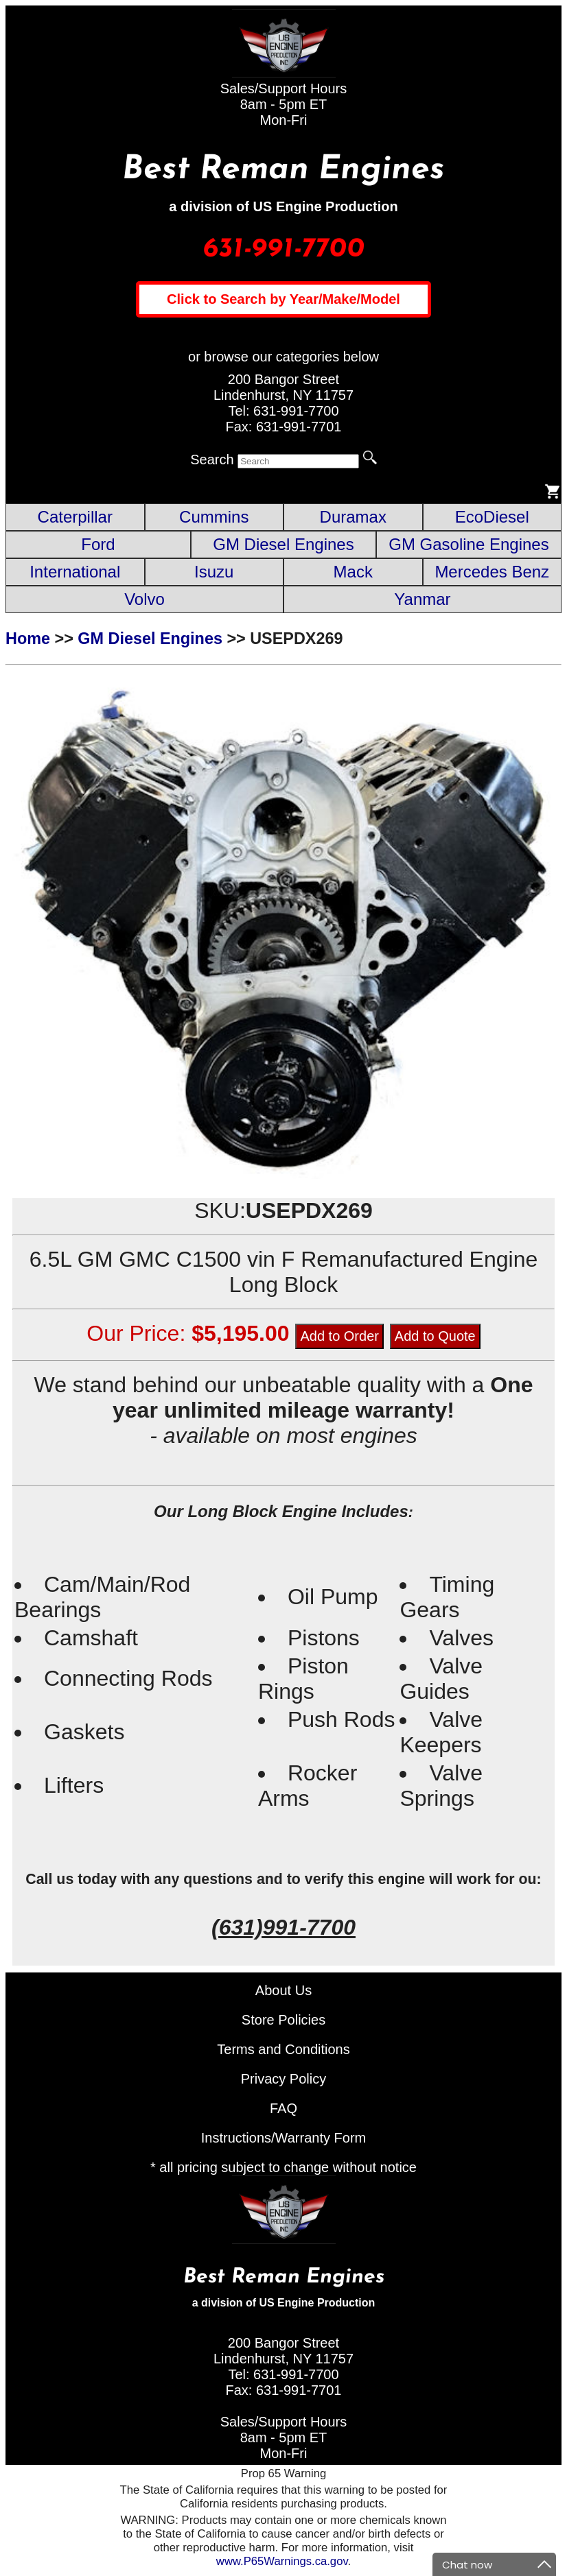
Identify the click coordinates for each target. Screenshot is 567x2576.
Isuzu (213, 571)
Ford (98, 544)
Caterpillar (75, 517)
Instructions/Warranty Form (283, 2137)
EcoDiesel (492, 517)
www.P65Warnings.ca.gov (282, 2561)
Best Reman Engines (283, 170)
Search (211, 459)
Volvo (144, 599)
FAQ (283, 2108)
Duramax (353, 517)
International (75, 571)
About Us (283, 1990)
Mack (353, 571)
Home (27, 638)
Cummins (213, 517)
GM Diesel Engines (283, 544)
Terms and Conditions (283, 2049)
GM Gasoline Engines (468, 544)
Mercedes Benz (492, 571)
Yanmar (422, 599)
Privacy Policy (283, 2078)
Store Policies (283, 2019)
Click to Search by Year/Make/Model (283, 299)
